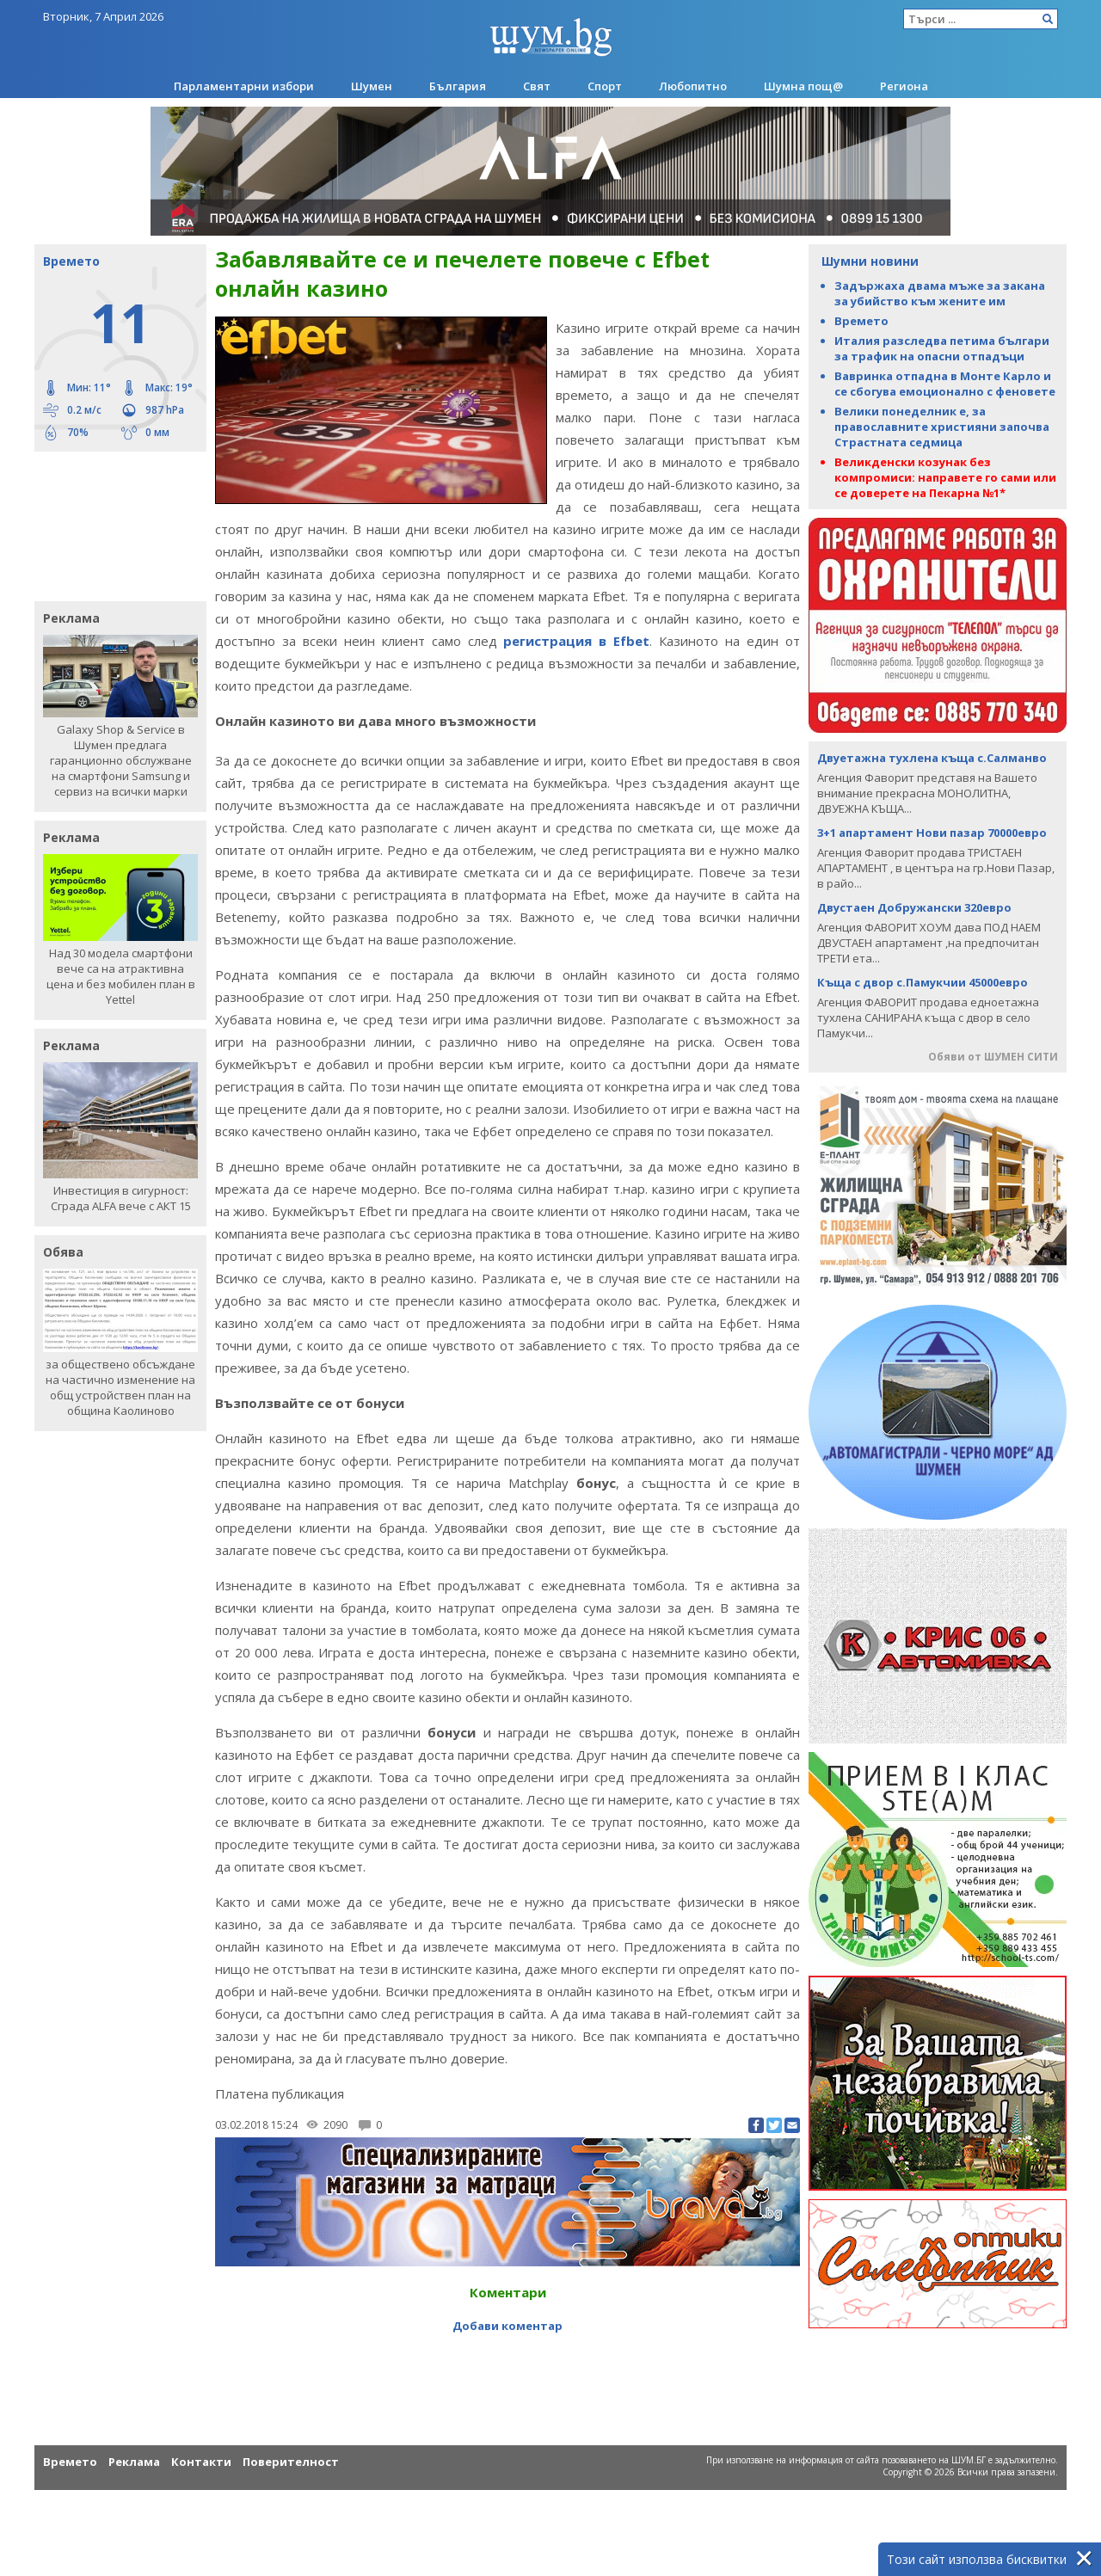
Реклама (134, 2461)
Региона (904, 86)
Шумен (371, 86)
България (457, 86)
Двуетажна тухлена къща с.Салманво (932, 757)
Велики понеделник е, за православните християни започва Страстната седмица (941, 426)
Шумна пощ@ (803, 86)
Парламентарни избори (244, 86)
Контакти (201, 2461)
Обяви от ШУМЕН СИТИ (993, 1056)
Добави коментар (507, 2325)
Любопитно (693, 86)
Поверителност (291, 2461)
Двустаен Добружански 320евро (914, 907)
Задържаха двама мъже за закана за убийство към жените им (939, 293)
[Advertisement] (111, 524)
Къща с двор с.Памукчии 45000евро (922, 982)
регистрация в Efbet (576, 640)
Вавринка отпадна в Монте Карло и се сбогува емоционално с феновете (944, 383)
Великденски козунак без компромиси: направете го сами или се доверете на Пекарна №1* (945, 477)
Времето (861, 321)
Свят (536, 86)
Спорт (604, 86)
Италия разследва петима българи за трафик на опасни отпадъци (941, 348)
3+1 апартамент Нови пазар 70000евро (932, 832)
